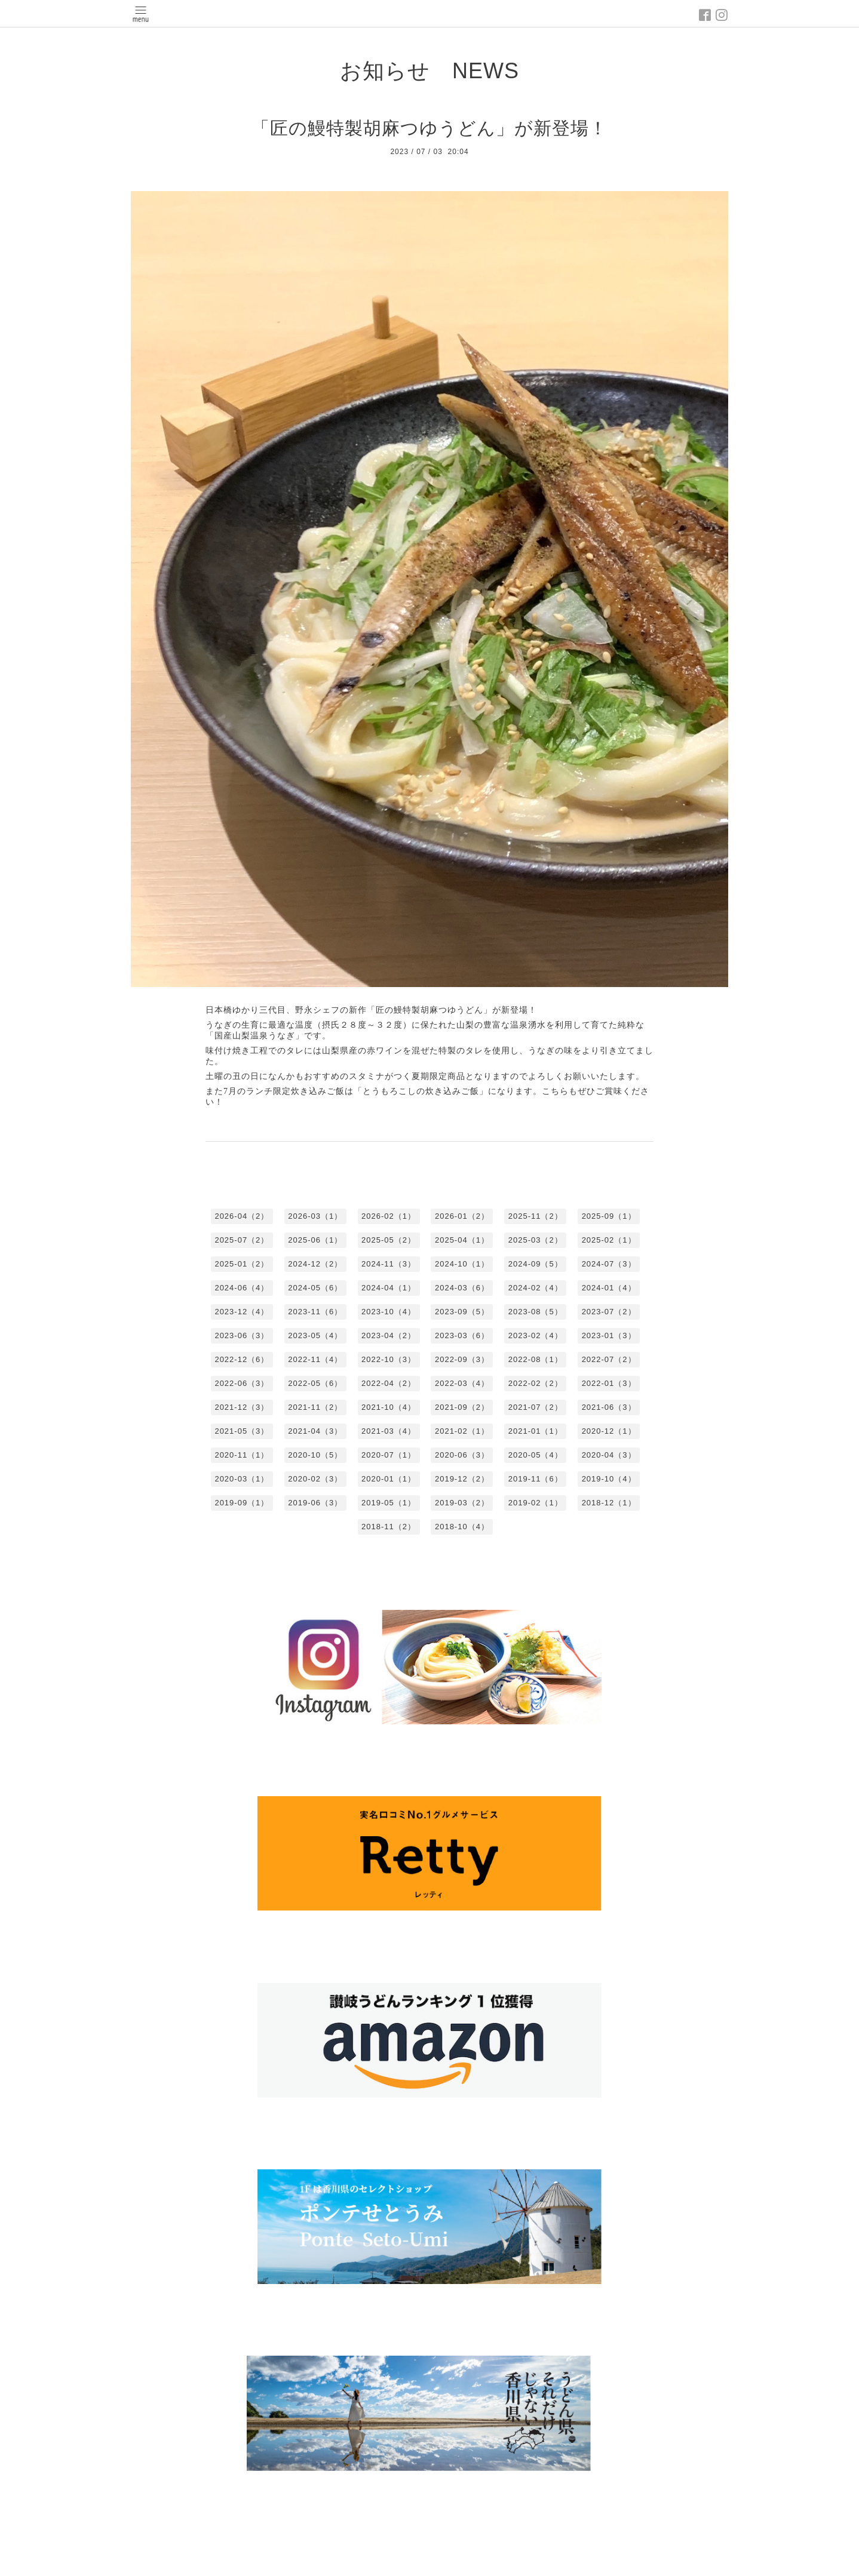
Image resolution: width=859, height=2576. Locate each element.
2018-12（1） (609, 1502)
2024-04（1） (388, 1287)
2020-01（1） (388, 1478)
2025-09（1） (609, 1216)
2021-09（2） (462, 1407)
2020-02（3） (315, 1478)
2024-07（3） (609, 1263)
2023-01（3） (609, 1335)
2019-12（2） (462, 1478)
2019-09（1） (241, 1502)
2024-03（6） (462, 1287)
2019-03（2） (462, 1502)
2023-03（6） (462, 1335)
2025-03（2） (535, 1239)
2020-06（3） (462, 1454)
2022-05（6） (315, 1383)
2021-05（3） (241, 1431)
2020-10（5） (315, 1454)
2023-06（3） (241, 1335)
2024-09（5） (535, 1263)
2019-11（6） (535, 1478)
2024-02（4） (535, 1287)
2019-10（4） (609, 1478)
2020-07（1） (388, 1454)
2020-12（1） (609, 1431)
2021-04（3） (315, 1431)
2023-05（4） (315, 1335)
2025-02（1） (609, 1239)
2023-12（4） (241, 1311)
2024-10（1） (462, 1263)
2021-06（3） (609, 1407)
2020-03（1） (241, 1478)
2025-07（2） (241, 1239)
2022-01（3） (609, 1383)
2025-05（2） (388, 1239)
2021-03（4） (388, 1431)
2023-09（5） (462, 1311)
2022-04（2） (388, 1383)
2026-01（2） (462, 1216)
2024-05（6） (315, 1287)
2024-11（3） (388, 1263)
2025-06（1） (315, 1239)
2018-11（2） (388, 1526)
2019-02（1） (535, 1502)
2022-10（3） (388, 1359)
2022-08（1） (535, 1359)
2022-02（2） (535, 1383)
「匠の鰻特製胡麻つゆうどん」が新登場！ (429, 128)
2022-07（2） (609, 1359)
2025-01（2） (241, 1263)
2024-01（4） (609, 1287)
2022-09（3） (462, 1359)
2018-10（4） (462, 1526)
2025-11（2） (535, 1216)
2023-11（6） (315, 1311)
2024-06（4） (241, 1287)
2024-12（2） (315, 1263)
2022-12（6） (241, 1359)
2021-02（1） (462, 1431)
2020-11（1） (241, 1454)
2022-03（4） (462, 1383)
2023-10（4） (388, 1311)
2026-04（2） (241, 1216)
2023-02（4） (535, 1335)
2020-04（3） (609, 1454)
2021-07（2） (535, 1407)
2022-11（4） (315, 1359)
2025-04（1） (462, 1239)
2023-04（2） (388, 1335)
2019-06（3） (315, 1502)
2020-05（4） (535, 1454)
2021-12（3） (241, 1407)
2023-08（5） (535, 1311)
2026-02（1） (388, 1216)
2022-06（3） (241, 1383)
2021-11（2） (315, 1407)
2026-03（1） (315, 1216)
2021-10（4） (388, 1407)
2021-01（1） (535, 1431)
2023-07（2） (609, 1311)
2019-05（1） (388, 1502)
